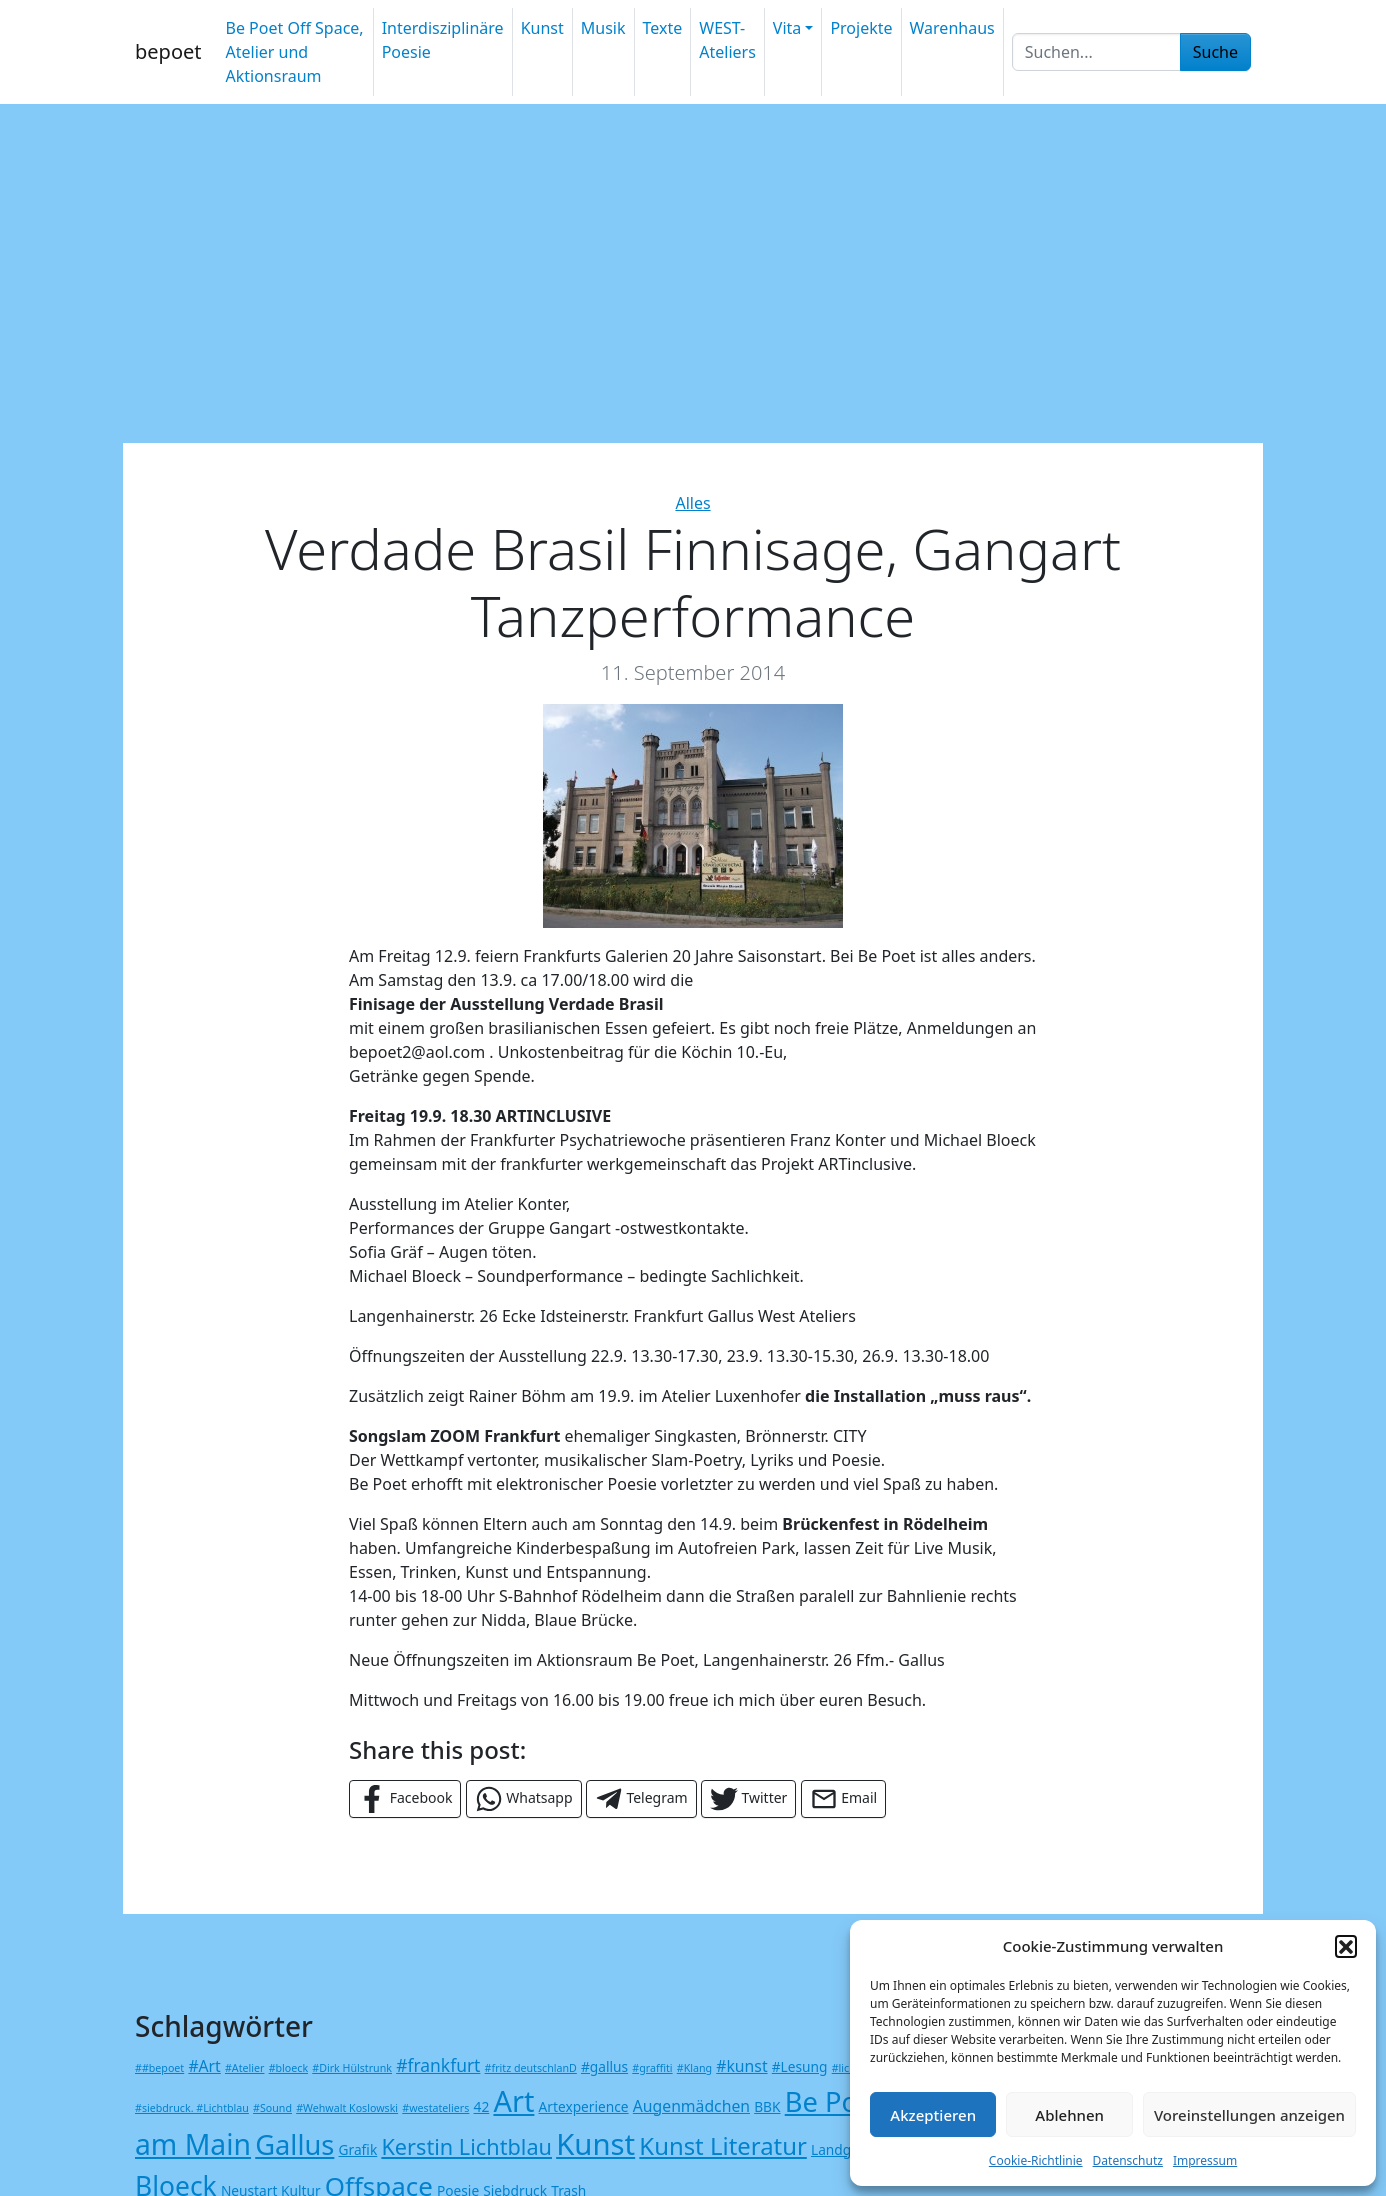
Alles (692, 503)
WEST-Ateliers (727, 40)
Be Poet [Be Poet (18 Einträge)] (834, 2101)
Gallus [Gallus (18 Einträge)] (294, 2144)
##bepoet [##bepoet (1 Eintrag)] (159, 2068)
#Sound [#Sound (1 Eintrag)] (272, 2108)
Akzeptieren (933, 2115)
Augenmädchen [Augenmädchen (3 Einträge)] (691, 2106)
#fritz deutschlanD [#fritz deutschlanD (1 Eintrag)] (531, 2068)
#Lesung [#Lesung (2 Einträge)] (800, 2066)
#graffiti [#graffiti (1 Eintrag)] (652, 2068)
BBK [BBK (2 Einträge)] (767, 2106)
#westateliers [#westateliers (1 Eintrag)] (435, 2108)
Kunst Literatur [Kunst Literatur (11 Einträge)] (722, 2145)
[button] (1346, 1946)
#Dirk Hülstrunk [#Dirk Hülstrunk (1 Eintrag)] (352, 2068)
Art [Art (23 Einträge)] (513, 2100)
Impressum (1205, 2160)
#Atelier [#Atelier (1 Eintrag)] (244, 2068)
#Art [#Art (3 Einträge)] (204, 2066)
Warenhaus (952, 28)
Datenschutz (1128, 2160)
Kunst (542, 28)
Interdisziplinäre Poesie (443, 40)
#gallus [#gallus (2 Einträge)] (604, 2066)
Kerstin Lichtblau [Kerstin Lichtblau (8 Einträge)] (466, 2146)
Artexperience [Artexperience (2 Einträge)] (584, 2106)
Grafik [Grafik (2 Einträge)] (358, 2149)
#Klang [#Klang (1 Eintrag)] (694, 2068)
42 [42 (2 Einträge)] (482, 2106)
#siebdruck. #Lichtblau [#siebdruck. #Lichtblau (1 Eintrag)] (192, 2108)
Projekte (861, 28)
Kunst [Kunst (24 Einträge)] (595, 2144)
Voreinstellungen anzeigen (1249, 2115)
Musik (603, 28)
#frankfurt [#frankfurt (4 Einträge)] (438, 2065)
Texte (663, 28)
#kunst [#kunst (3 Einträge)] (741, 2066)
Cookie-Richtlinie (1036, 2160)
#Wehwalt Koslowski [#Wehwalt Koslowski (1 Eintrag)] (347, 2108)
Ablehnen (1069, 2115)
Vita (787, 28)
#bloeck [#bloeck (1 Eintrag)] (288, 2068)
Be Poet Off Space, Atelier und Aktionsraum (294, 52)
